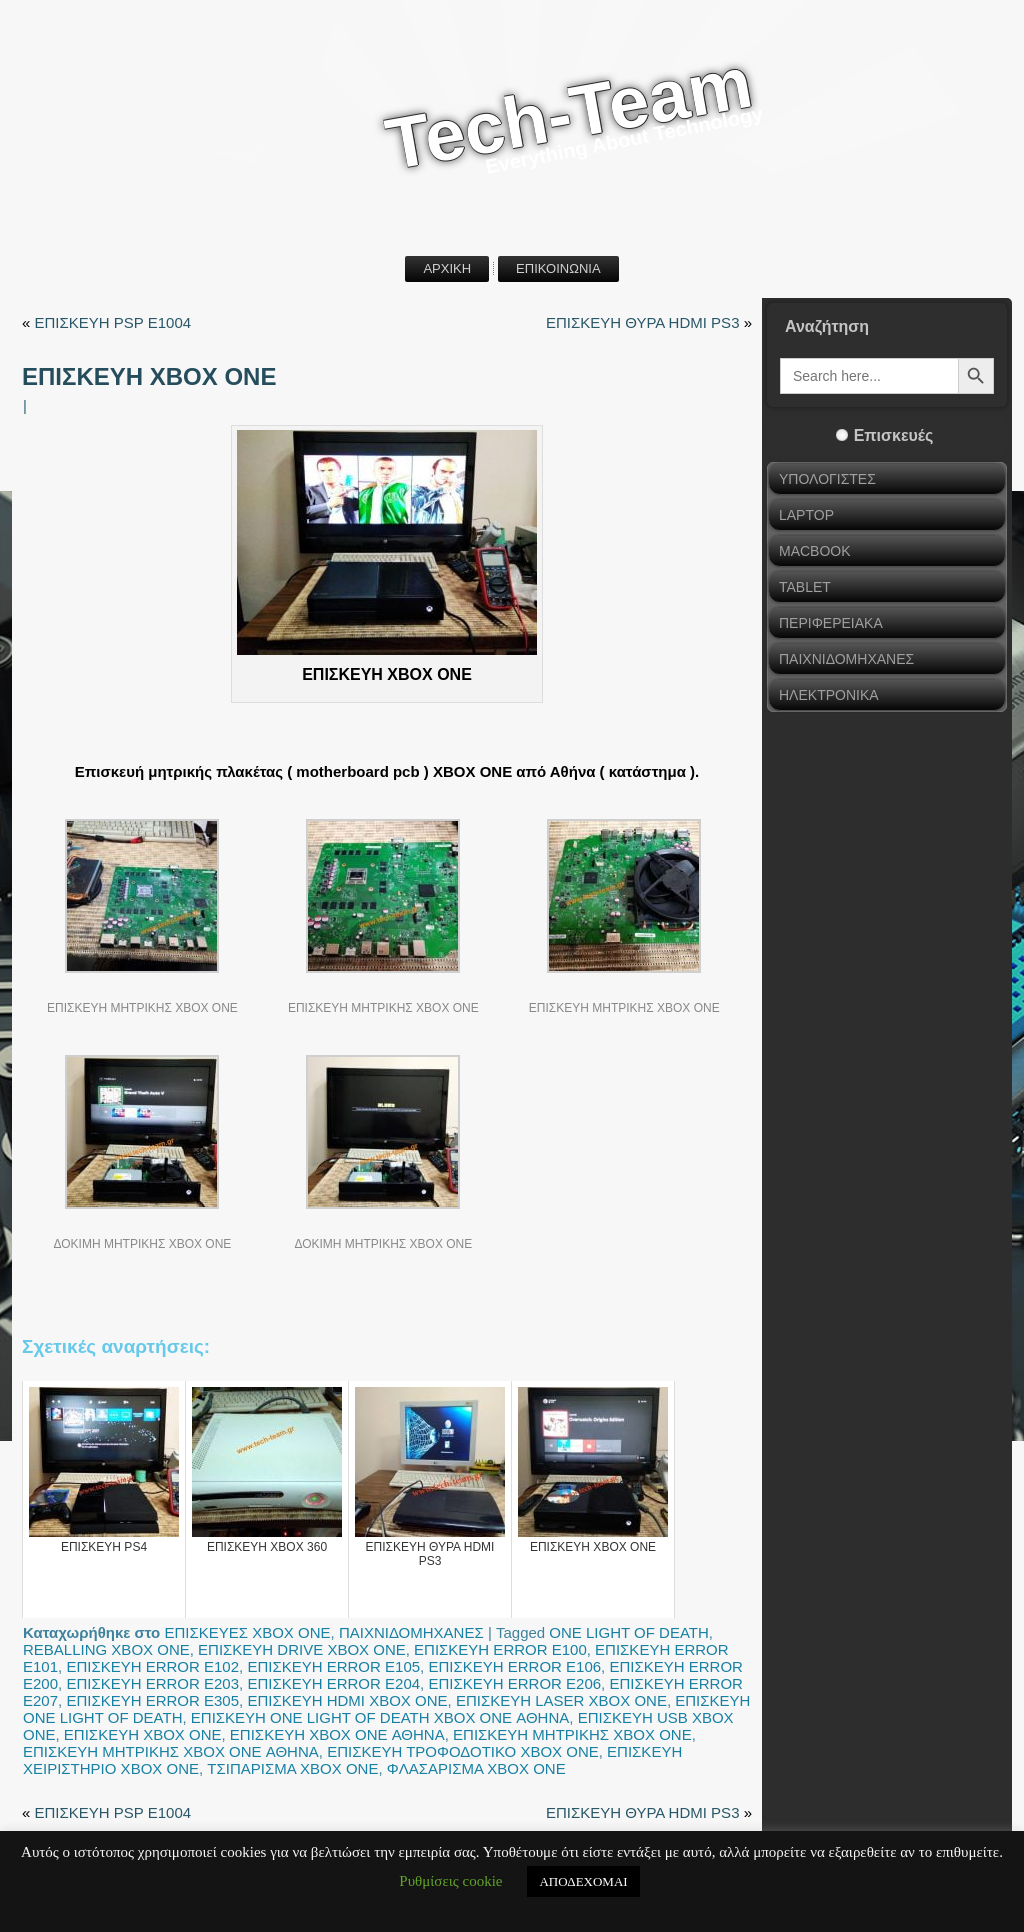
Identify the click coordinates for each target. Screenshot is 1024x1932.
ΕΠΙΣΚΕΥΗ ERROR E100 (500, 1649)
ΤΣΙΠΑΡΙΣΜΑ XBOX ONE (292, 1768)
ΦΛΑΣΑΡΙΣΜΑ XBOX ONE (476, 1768)
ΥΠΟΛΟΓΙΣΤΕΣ (827, 479)
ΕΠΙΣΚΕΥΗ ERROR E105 (333, 1666)
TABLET (805, 587)
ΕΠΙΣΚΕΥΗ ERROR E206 (514, 1683)
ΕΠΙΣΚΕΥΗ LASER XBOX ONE (561, 1700)
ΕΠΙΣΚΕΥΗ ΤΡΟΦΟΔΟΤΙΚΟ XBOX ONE (463, 1751)
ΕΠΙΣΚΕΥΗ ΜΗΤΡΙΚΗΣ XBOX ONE (572, 1734)
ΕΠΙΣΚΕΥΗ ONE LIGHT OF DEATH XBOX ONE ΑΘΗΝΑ (380, 1717)
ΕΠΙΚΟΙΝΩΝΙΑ (558, 268)
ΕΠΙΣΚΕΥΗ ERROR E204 (333, 1683)
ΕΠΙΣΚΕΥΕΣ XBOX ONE (247, 1632)
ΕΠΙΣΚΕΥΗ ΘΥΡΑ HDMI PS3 (643, 322)
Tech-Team (569, 113)
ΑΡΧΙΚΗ (447, 268)
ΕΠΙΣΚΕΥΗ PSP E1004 (113, 322)
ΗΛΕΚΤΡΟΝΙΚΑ (829, 695)
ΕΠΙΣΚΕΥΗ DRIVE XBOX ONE (302, 1649)
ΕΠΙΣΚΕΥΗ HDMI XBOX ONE (347, 1700)
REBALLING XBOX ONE (106, 1649)
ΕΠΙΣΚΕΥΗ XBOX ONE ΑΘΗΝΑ (337, 1734)
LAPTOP (806, 515)
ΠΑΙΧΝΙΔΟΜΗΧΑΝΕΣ (411, 1632)
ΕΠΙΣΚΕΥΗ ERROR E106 (514, 1666)
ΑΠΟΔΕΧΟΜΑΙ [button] (583, 1881)
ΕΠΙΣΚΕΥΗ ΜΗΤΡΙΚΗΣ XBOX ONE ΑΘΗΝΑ (171, 1751)
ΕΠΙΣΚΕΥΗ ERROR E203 (152, 1683)
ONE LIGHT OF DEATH (628, 1632)
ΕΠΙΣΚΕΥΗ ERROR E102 (152, 1666)
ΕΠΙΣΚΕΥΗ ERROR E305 (152, 1700)
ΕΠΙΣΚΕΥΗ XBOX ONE (143, 1734)
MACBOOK (815, 551)
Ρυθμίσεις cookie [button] (450, 1881)
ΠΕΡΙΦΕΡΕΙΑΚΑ (831, 623)
